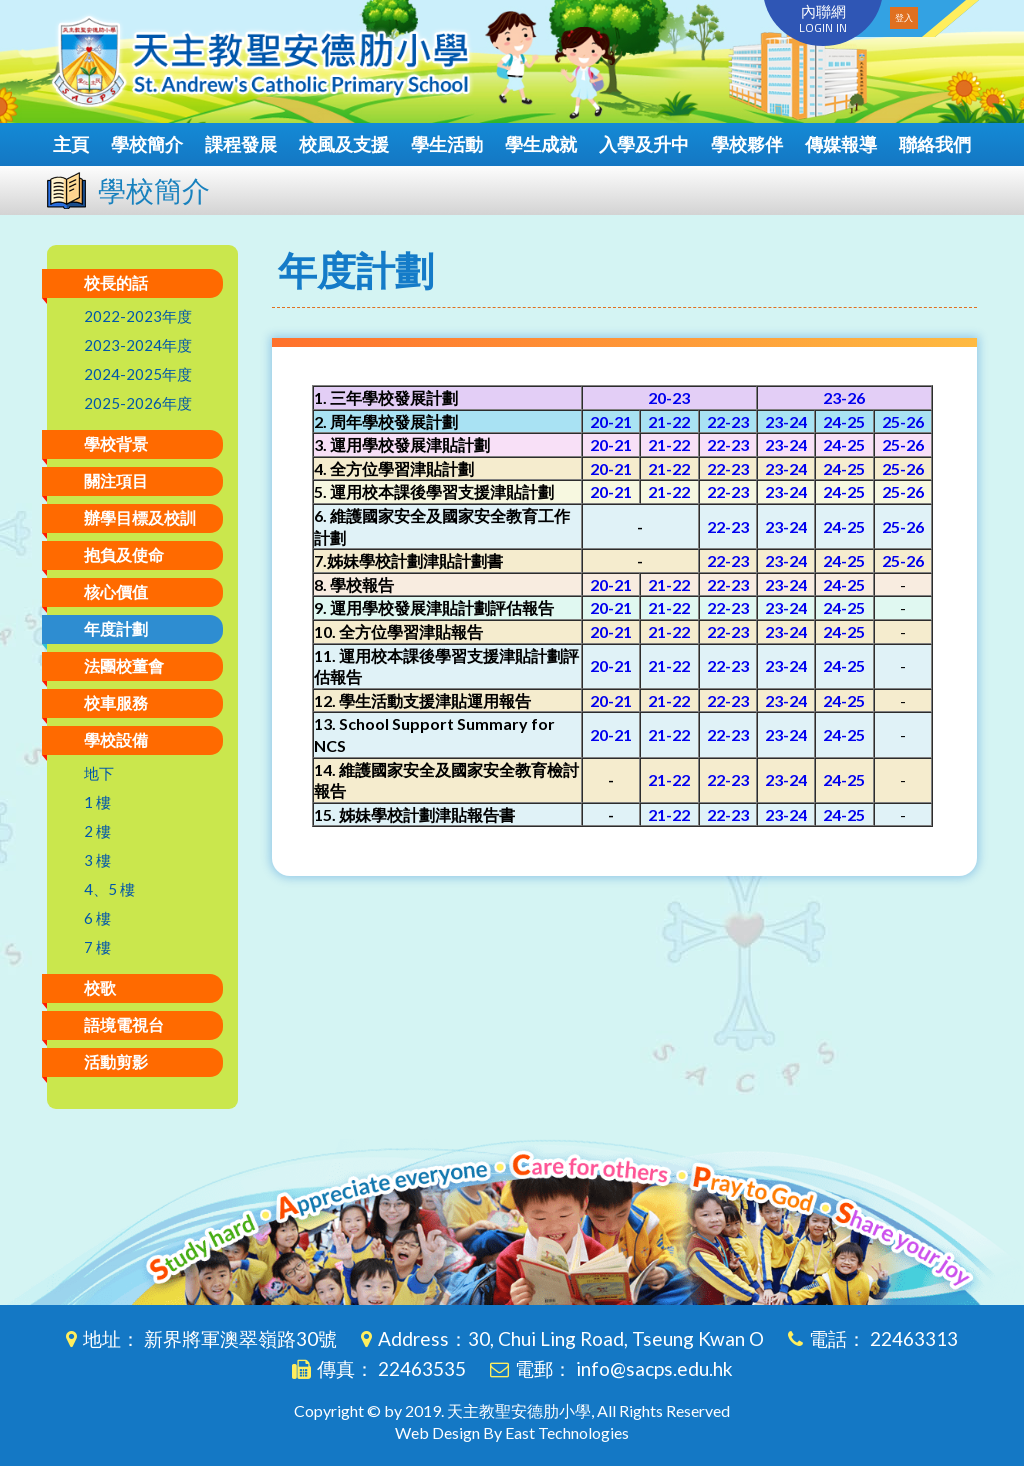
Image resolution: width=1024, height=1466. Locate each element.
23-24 (786, 421)
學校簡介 (147, 144)
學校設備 (116, 739)
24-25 (844, 421)
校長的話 (116, 282)
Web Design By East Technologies (512, 1432)
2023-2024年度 (138, 345)
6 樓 (97, 918)
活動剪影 (116, 1061)
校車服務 (116, 702)
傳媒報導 (841, 144)
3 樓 (97, 860)
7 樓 (97, 947)
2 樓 (97, 831)
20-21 (611, 421)
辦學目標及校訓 (140, 517)
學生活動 (447, 144)
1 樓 (97, 802)
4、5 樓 (109, 889)
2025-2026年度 (138, 403)
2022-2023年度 (138, 316)
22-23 (728, 421)
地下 (99, 773)
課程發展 (241, 144)
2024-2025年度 (138, 374)
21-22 (669, 421)
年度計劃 (116, 628)
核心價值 (116, 591)
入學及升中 (644, 144)
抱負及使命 (124, 554)
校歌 (100, 987)
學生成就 (541, 144)
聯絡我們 (935, 144)
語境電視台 (124, 1024)
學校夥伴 (747, 144)
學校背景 (116, 443)
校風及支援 (344, 144)
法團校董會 (124, 665)
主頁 (71, 144)
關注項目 (116, 480)
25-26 (903, 421)
